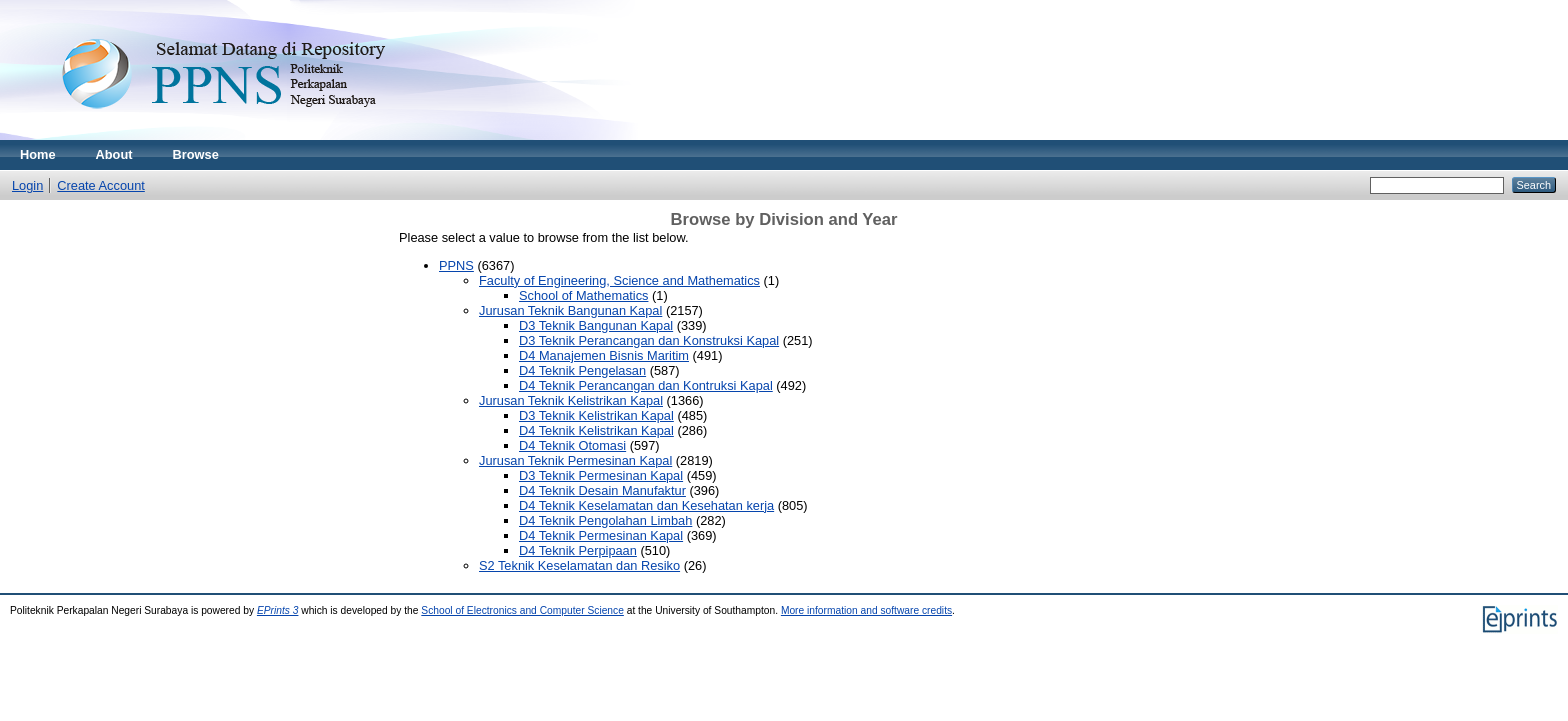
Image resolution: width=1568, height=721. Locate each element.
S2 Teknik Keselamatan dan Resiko (579, 565)
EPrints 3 (278, 610)
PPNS (456, 265)
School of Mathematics (583, 295)
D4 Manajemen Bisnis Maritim (604, 355)
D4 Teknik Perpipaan (578, 550)
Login (27, 185)
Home (38, 154)
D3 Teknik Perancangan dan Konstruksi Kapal (649, 340)
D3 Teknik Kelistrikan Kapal (596, 415)
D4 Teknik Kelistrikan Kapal (596, 430)
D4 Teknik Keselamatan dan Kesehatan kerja (646, 505)
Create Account (101, 185)
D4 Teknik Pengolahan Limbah (605, 520)
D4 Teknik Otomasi (572, 445)
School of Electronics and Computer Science (522, 610)
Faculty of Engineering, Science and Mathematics (619, 280)
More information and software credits (866, 610)
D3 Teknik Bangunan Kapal (596, 325)
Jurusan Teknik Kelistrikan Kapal (571, 400)
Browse (196, 154)
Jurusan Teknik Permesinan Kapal (575, 460)
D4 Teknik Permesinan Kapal (601, 535)
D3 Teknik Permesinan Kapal (601, 475)
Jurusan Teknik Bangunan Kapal (570, 310)
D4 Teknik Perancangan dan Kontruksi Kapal (646, 385)
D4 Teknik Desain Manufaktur (602, 490)
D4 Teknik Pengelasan (582, 370)
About (114, 154)
